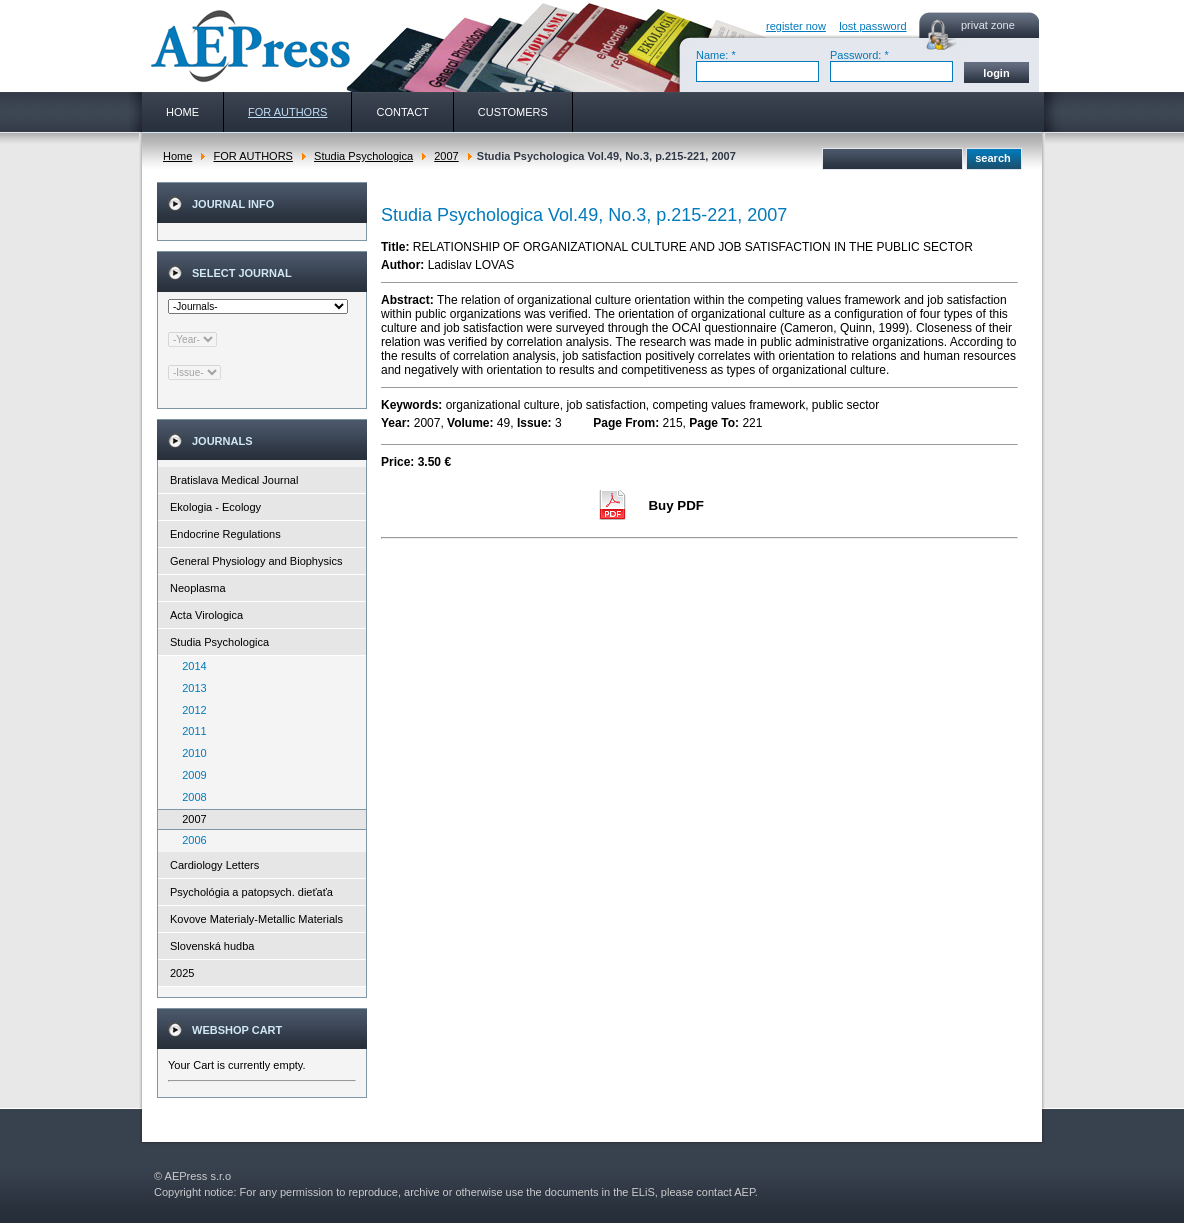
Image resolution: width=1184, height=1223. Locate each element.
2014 (190, 666)
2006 (190, 840)
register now (796, 26)
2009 (190, 775)
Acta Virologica (206, 615)
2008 (190, 797)
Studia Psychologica (363, 156)
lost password (872, 26)
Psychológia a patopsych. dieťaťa (251, 892)
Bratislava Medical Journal (234, 480)
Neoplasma (198, 588)
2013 (190, 688)
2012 (190, 710)
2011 (190, 731)
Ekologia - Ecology (215, 507)
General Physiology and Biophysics (256, 561)
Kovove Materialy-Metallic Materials (256, 919)
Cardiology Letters (214, 865)
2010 (190, 753)
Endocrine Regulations (225, 534)
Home (177, 156)
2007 (446, 156)
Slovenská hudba (212, 946)
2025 (182, 973)
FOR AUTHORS (252, 156)
